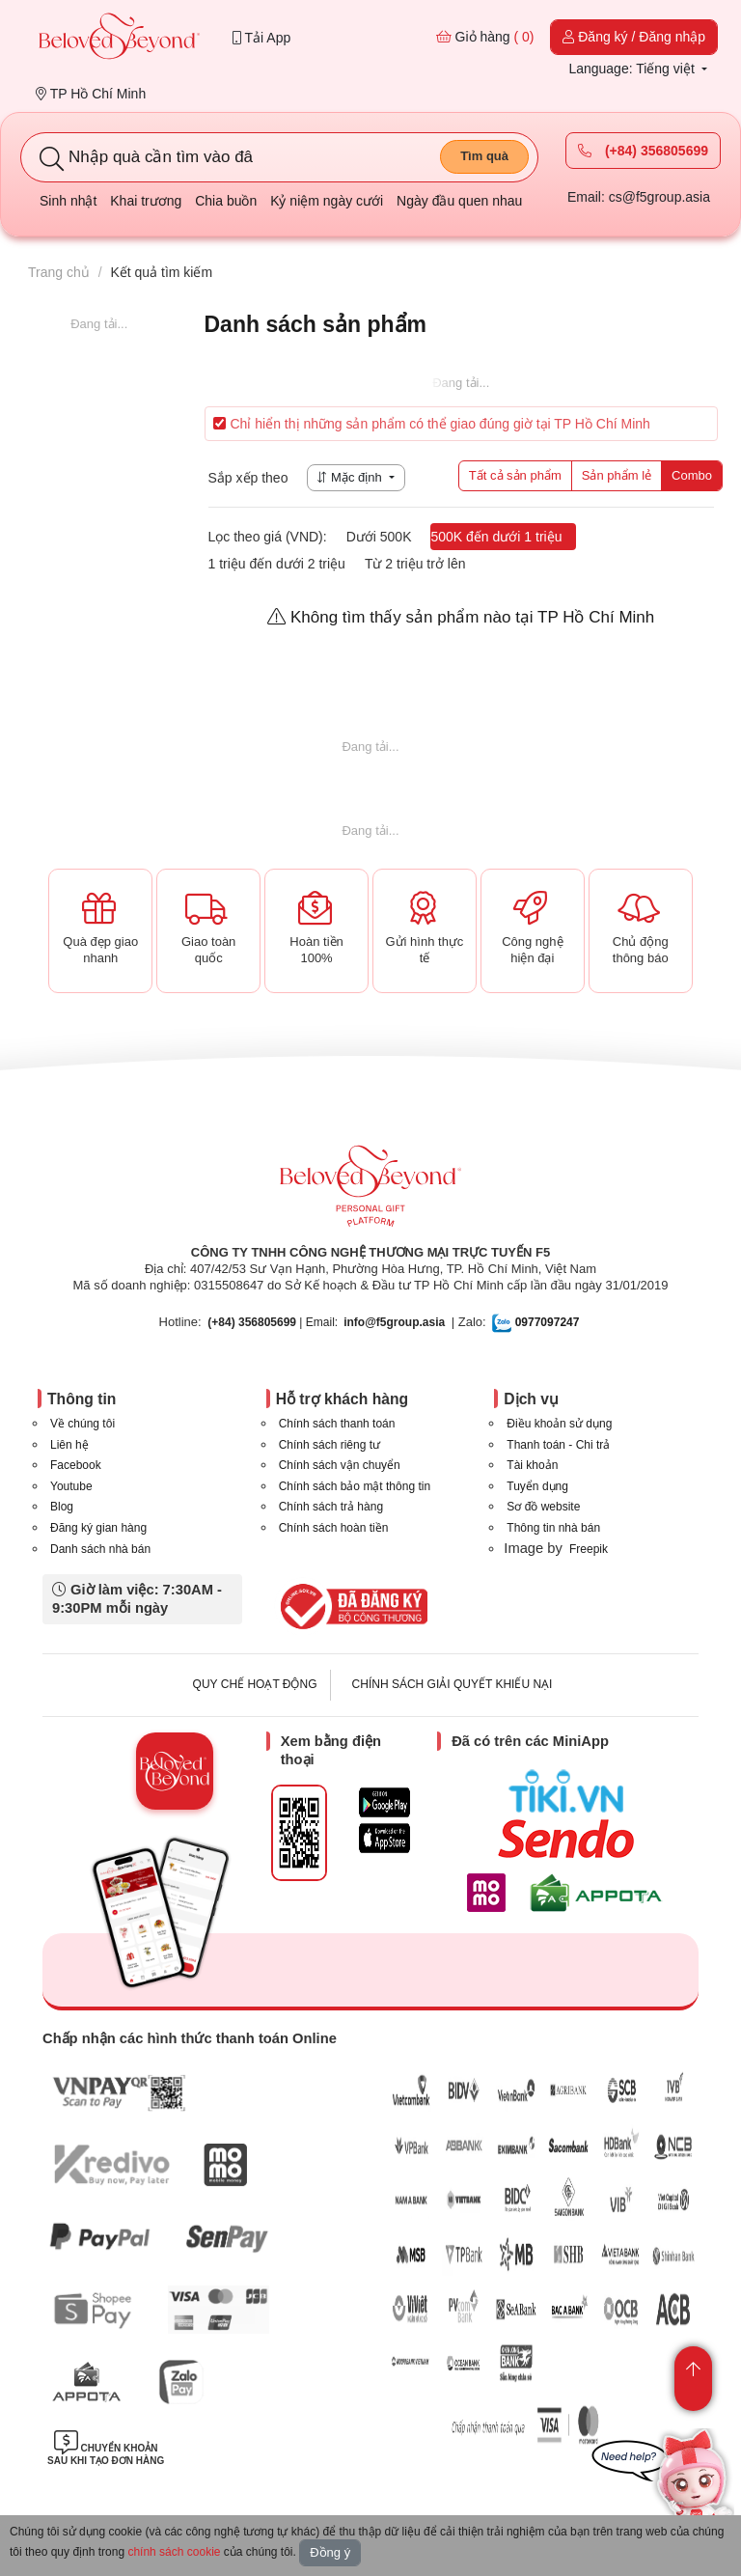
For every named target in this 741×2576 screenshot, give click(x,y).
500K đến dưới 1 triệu (496, 536)
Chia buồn (226, 200)
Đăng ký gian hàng (98, 1528)
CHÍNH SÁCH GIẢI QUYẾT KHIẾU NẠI (452, 1684)
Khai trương (145, 200)
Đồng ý (330, 2552)
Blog (61, 1506)
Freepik (588, 1549)
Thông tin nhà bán (553, 1528)
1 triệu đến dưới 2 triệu (276, 563)
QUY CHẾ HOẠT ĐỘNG (255, 1684)
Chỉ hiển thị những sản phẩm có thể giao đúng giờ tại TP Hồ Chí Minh (431, 423)
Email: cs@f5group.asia (638, 197)
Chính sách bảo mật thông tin (354, 1486)
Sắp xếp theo (248, 477)
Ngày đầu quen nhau (459, 200)
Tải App (261, 37)
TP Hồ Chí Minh (91, 93)
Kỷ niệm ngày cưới (326, 200)
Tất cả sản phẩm (515, 475)
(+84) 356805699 (643, 150)
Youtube (71, 1486)
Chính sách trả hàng (331, 1506)
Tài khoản (532, 1465)
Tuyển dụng (537, 1486)
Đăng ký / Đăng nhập (634, 36)
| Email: (272, 1322)
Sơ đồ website (543, 1506)
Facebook (75, 1465)
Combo (692, 475)
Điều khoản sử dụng (559, 1423)
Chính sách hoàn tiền (334, 1528)
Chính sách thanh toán (337, 1423)
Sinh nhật (68, 200)
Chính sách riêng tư (329, 1445)
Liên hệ (69, 1445)
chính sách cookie (173, 2552)
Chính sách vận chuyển (339, 1465)
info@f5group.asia (394, 1322)
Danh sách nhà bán (100, 1549)
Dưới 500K (379, 536)
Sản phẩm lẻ (616, 475)
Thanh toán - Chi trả (558, 1445)
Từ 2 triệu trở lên (415, 563)
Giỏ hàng (485, 36)
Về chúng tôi (82, 1423)
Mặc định (351, 477)
